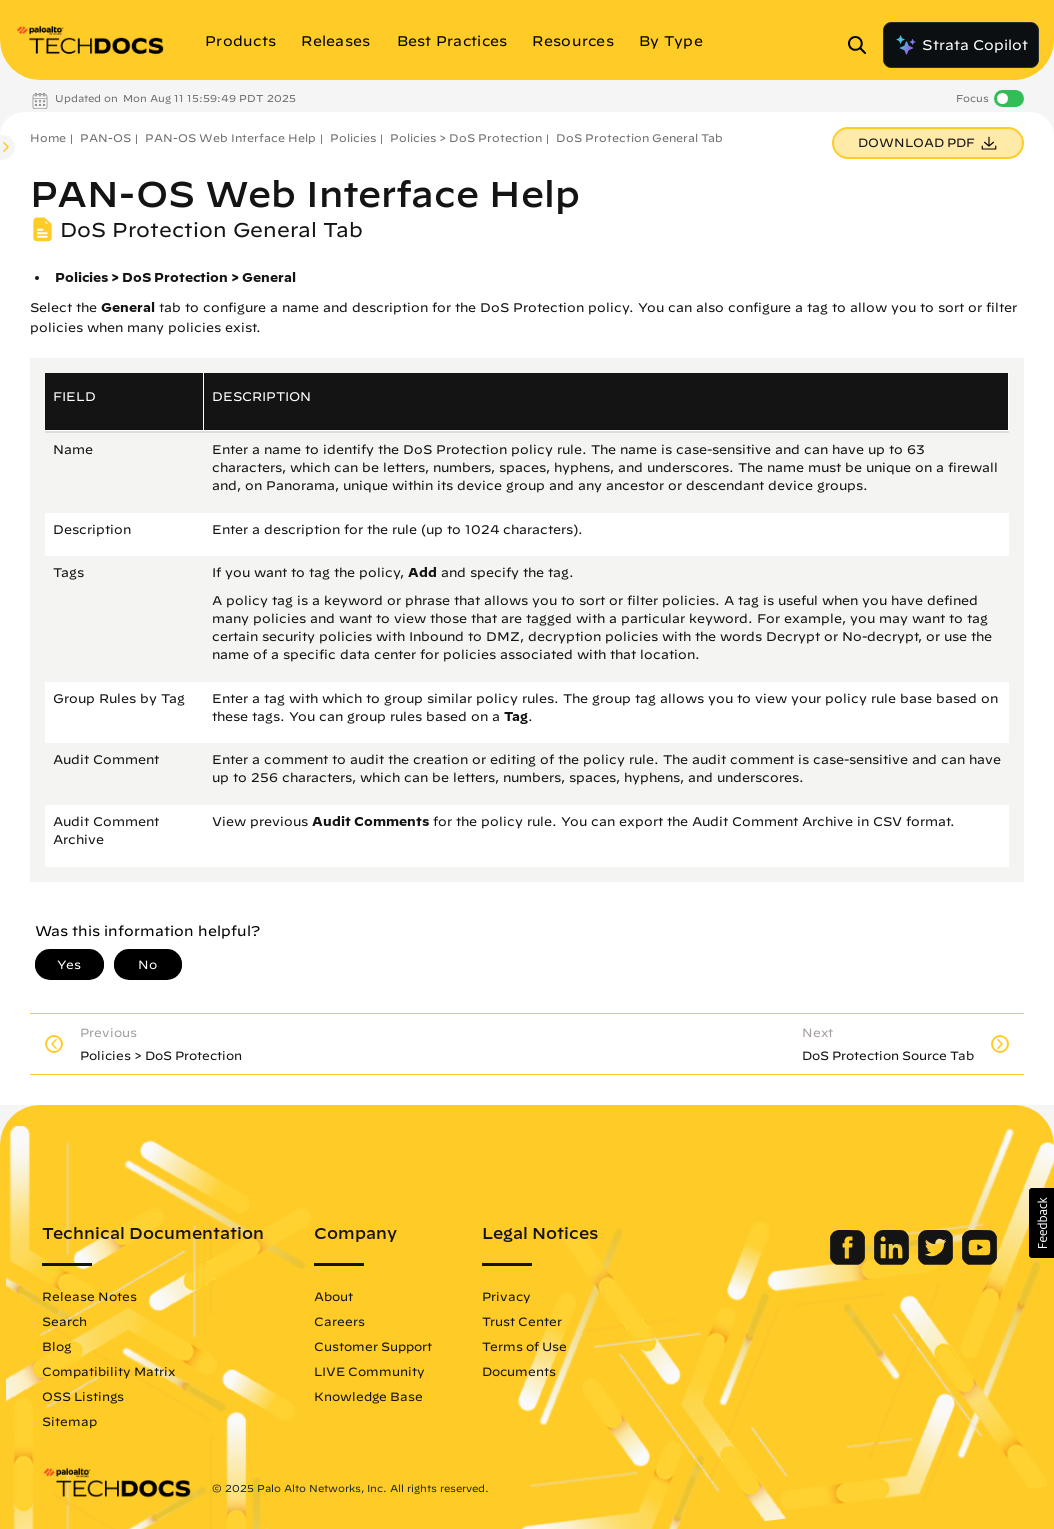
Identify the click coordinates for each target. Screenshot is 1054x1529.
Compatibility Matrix (108, 1371)
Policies (353, 137)
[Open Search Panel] (863, 45)
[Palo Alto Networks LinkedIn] (893, 1260)
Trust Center (522, 1321)
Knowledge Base (368, 1396)
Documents (519, 1371)
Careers (339, 1321)
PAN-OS (105, 137)
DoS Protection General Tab (639, 137)
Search (64, 1321)
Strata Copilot (961, 45)
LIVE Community (369, 1371)
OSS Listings (83, 1396)
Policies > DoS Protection (466, 137)
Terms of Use (524, 1346)
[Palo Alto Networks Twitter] (937, 1260)
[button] (1041, 1223)
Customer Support (373, 1346)
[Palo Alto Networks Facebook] (849, 1260)
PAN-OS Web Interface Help (230, 137)
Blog (56, 1346)
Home (48, 137)
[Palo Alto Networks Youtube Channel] (979, 1260)
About (333, 1296)
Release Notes (89, 1296)
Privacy (506, 1296)
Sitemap (69, 1421)
